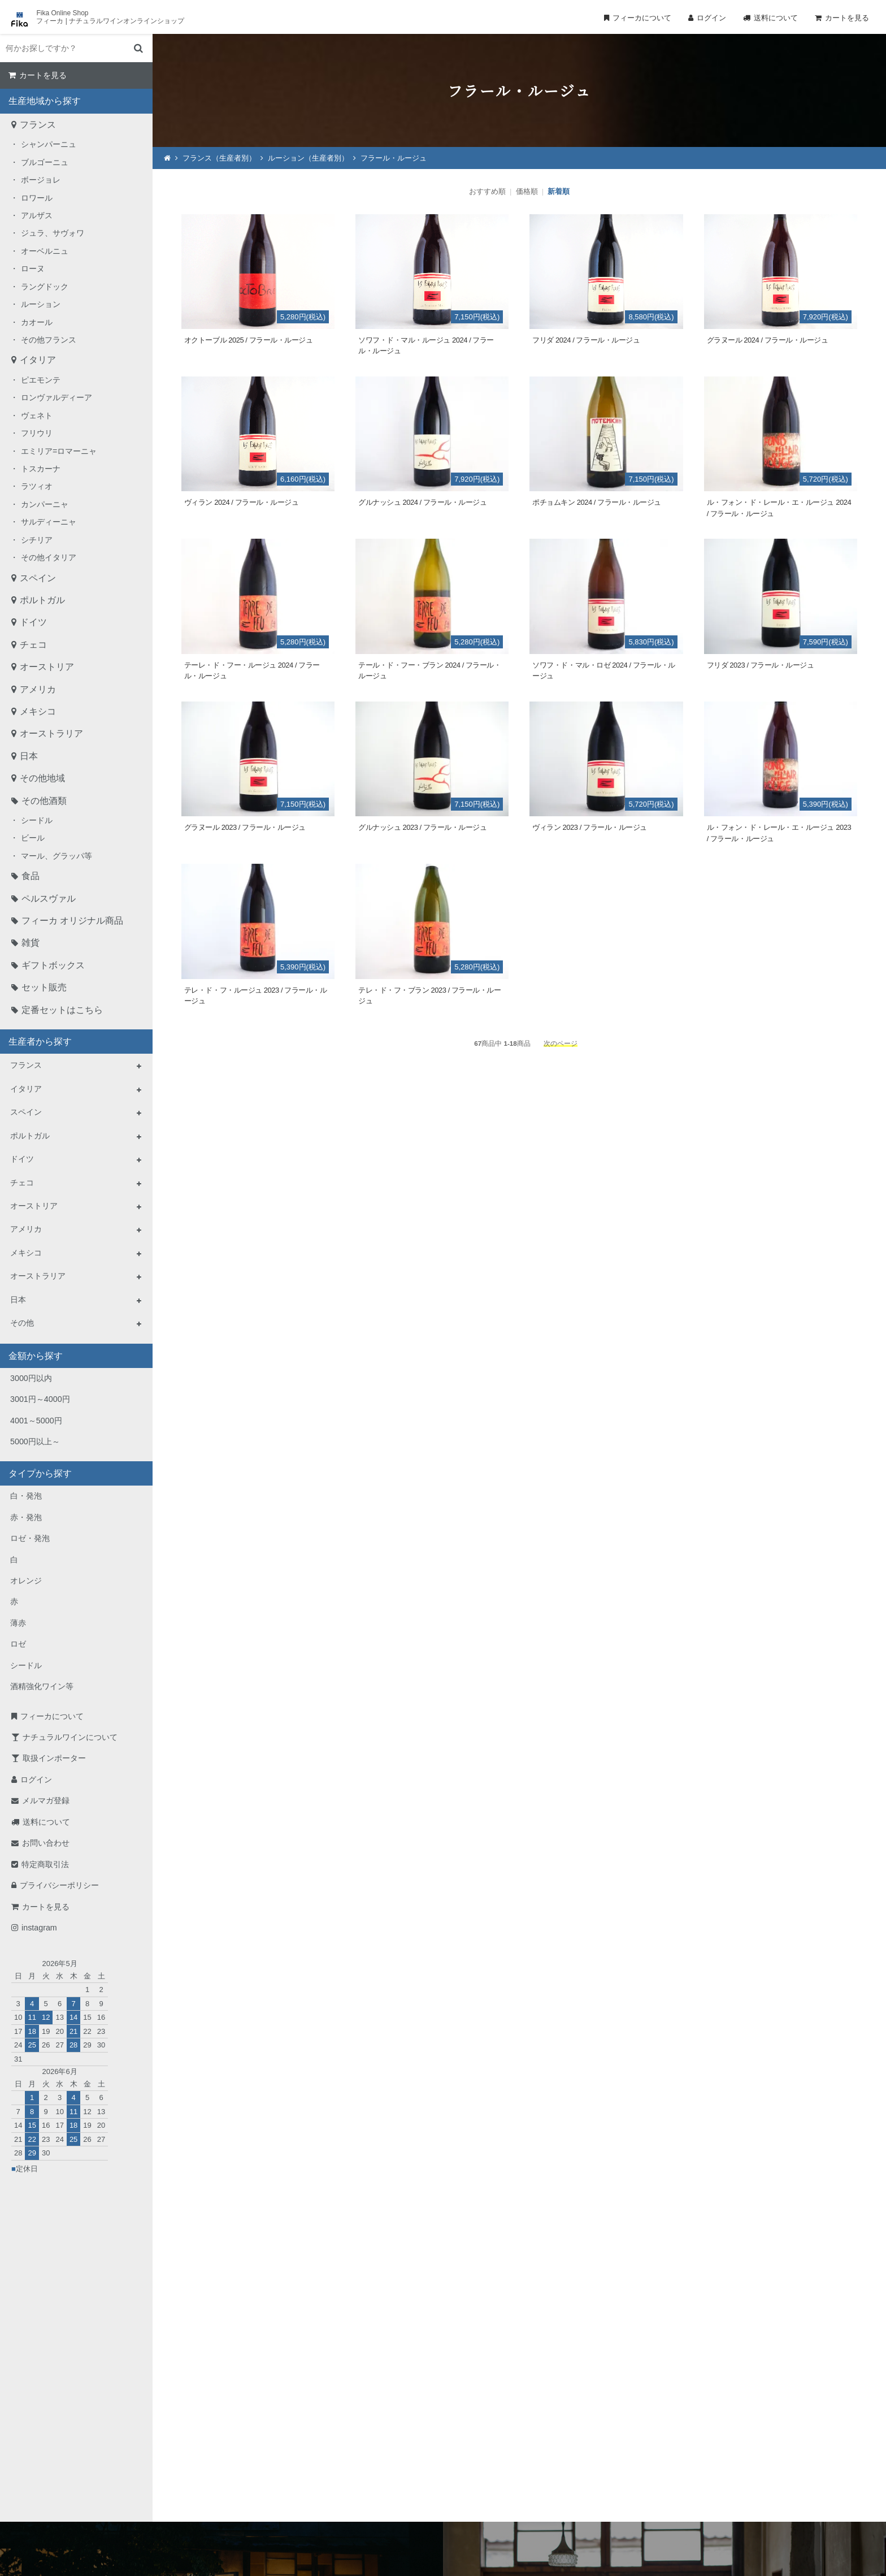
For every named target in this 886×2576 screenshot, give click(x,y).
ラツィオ (37, 486)
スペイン (38, 578)
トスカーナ (40, 468)
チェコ (33, 645)
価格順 (527, 191)
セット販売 (44, 987)
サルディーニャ (48, 521)
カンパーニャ (44, 504)
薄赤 (18, 1622)
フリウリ (37, 433)
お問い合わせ (46, 1842)
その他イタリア (48, 557)
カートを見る (847, 18)
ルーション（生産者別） (308, 158)
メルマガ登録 (46, 1800)
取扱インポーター (54, 1758)
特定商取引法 (45, 1864)
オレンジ (26, 1580)
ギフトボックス (53, 965)
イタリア (38, 360)
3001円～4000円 (40, 1399)
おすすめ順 (487, 191)
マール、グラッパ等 (56, 855)
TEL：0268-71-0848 (406, 2455)
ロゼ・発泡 (30, 1538)
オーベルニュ (44, 251)
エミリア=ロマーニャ (59, 451)
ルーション (40, 304)
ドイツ (33, 622)
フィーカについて (642, 18)
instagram (39, 1927)
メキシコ (38, 711)
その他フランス (48, 339)
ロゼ (18, 1643)
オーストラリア (51, 733)
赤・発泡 (26, 1517)
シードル (37, 820)
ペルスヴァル (48, 898)
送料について (776, 18)
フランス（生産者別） (219, 158)
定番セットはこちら (62, 1010)
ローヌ (33, 268)
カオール (37, 322)
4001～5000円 (36, 1420)
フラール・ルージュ (394, 158)
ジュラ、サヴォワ (52, 232)
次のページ (560, 1043)
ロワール (37, 197)
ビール (33, 837)
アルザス (37, 215)
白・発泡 (26, 1495)
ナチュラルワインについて (70, 1737)
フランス (38, 124)
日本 (29, 756)
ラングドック (44, 286)
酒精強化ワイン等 (41, 1686)
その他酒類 (44, 801)
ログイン (711, 18)
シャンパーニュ (48, 144)
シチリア (37, 539)
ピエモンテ (40, 379)
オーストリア (47, 667)
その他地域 (42, 778)
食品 (30, 876)
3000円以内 (31, 1378)
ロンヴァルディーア (56, 397)
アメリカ (38, 689)
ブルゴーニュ (44, 162)
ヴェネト (37, 415)
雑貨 (30, 942)
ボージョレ (40, 179)
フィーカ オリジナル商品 (72, 920)
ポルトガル (42, 600)
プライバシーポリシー (59, 1885)
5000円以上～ (35, 1441)
